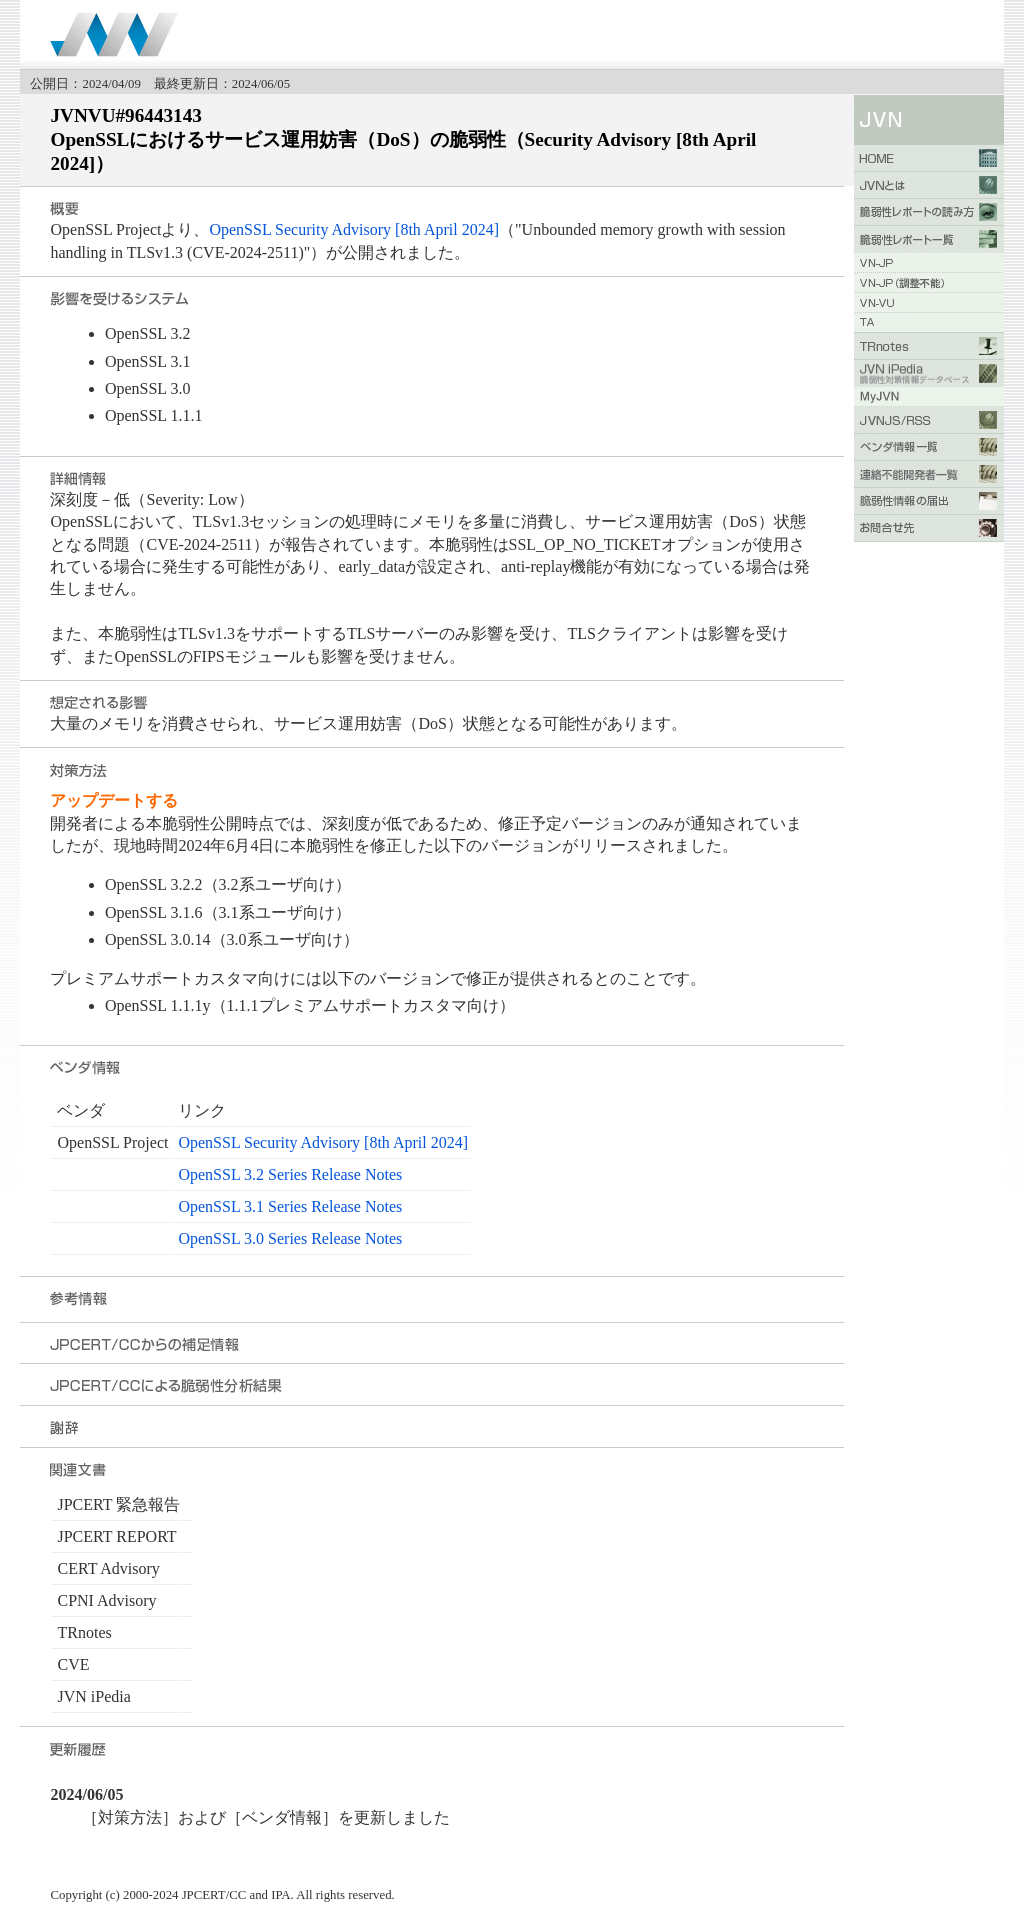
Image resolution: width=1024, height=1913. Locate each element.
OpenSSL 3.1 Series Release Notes (290, 1206)
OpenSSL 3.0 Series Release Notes (290, 1238)
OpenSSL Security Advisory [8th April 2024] (354, 229)
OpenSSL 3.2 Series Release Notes (290, 1174)
